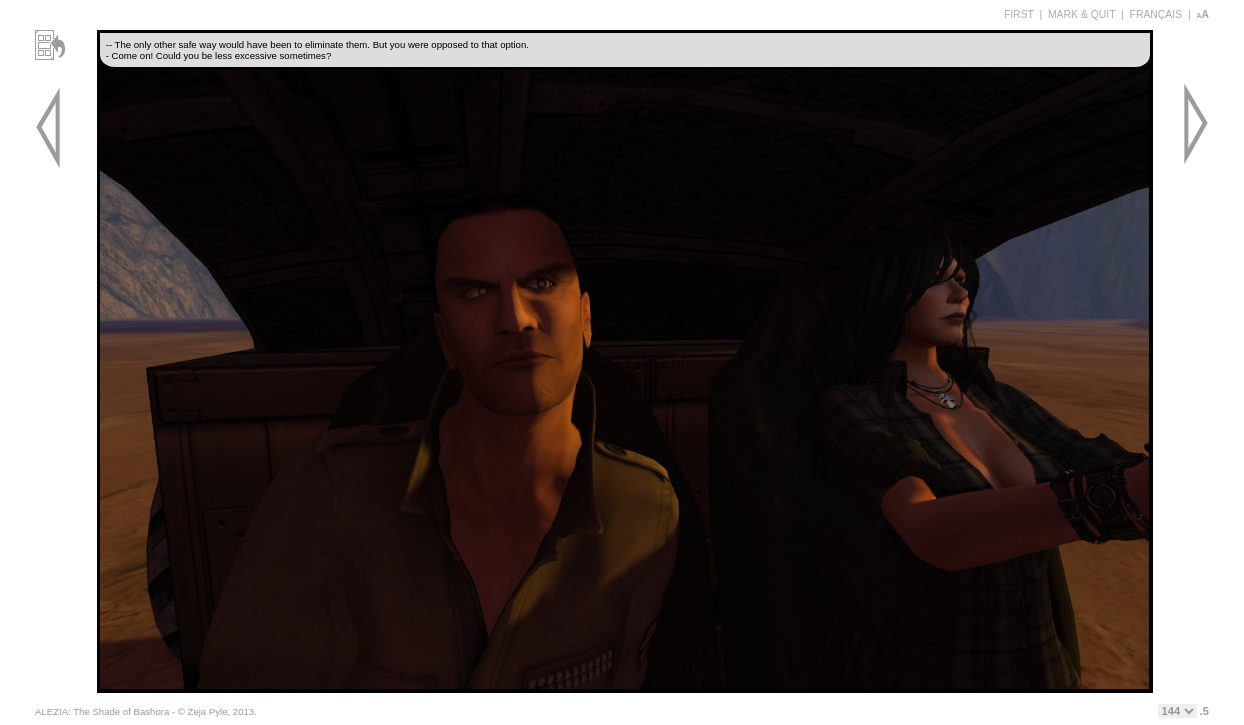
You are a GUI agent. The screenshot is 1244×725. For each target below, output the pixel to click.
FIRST (1019, 14)
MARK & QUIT (1081, 14)
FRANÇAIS (1156, 14)
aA (1202, 14)
